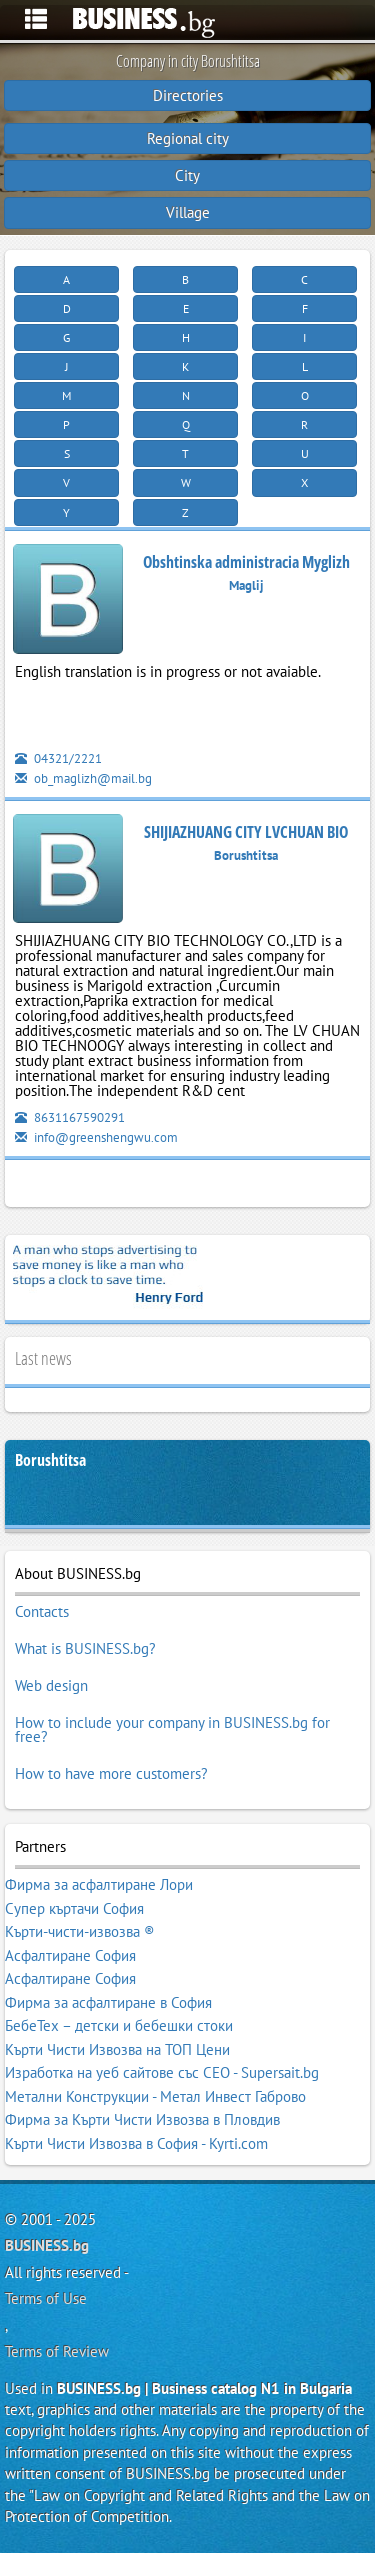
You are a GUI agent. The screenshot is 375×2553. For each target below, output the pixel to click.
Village (188, 212)
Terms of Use (46, 2298)
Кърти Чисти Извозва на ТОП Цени (117, 2049)
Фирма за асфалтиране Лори (99, 1884)
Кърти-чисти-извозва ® (80, 1931)
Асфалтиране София (70, 1955)
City (187, 175)
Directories (188, 95)
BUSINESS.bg (47, 2245)
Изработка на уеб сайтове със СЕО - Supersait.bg (162, 2072)
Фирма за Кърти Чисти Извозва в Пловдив (142, 2119)
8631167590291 (70, 1117)
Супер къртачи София (74, 1908)
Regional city (188, 138)
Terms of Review (57, 2351)
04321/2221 (58, 758)
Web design (51, 1685)
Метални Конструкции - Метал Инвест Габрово (155, 2096)
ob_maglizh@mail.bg (83, 778)
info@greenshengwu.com (96, 1137)
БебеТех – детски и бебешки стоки (119, 2025)
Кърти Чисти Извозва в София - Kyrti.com (136, 2143)
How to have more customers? (111, 1773)
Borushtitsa (50, 1460)
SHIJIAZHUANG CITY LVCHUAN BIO (246, 832)
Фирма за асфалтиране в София (108, 2002)
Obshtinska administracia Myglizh (246, 562)
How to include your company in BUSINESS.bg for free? (172, 1729)
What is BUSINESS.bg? (85, 1648)
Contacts (42, 1611)
